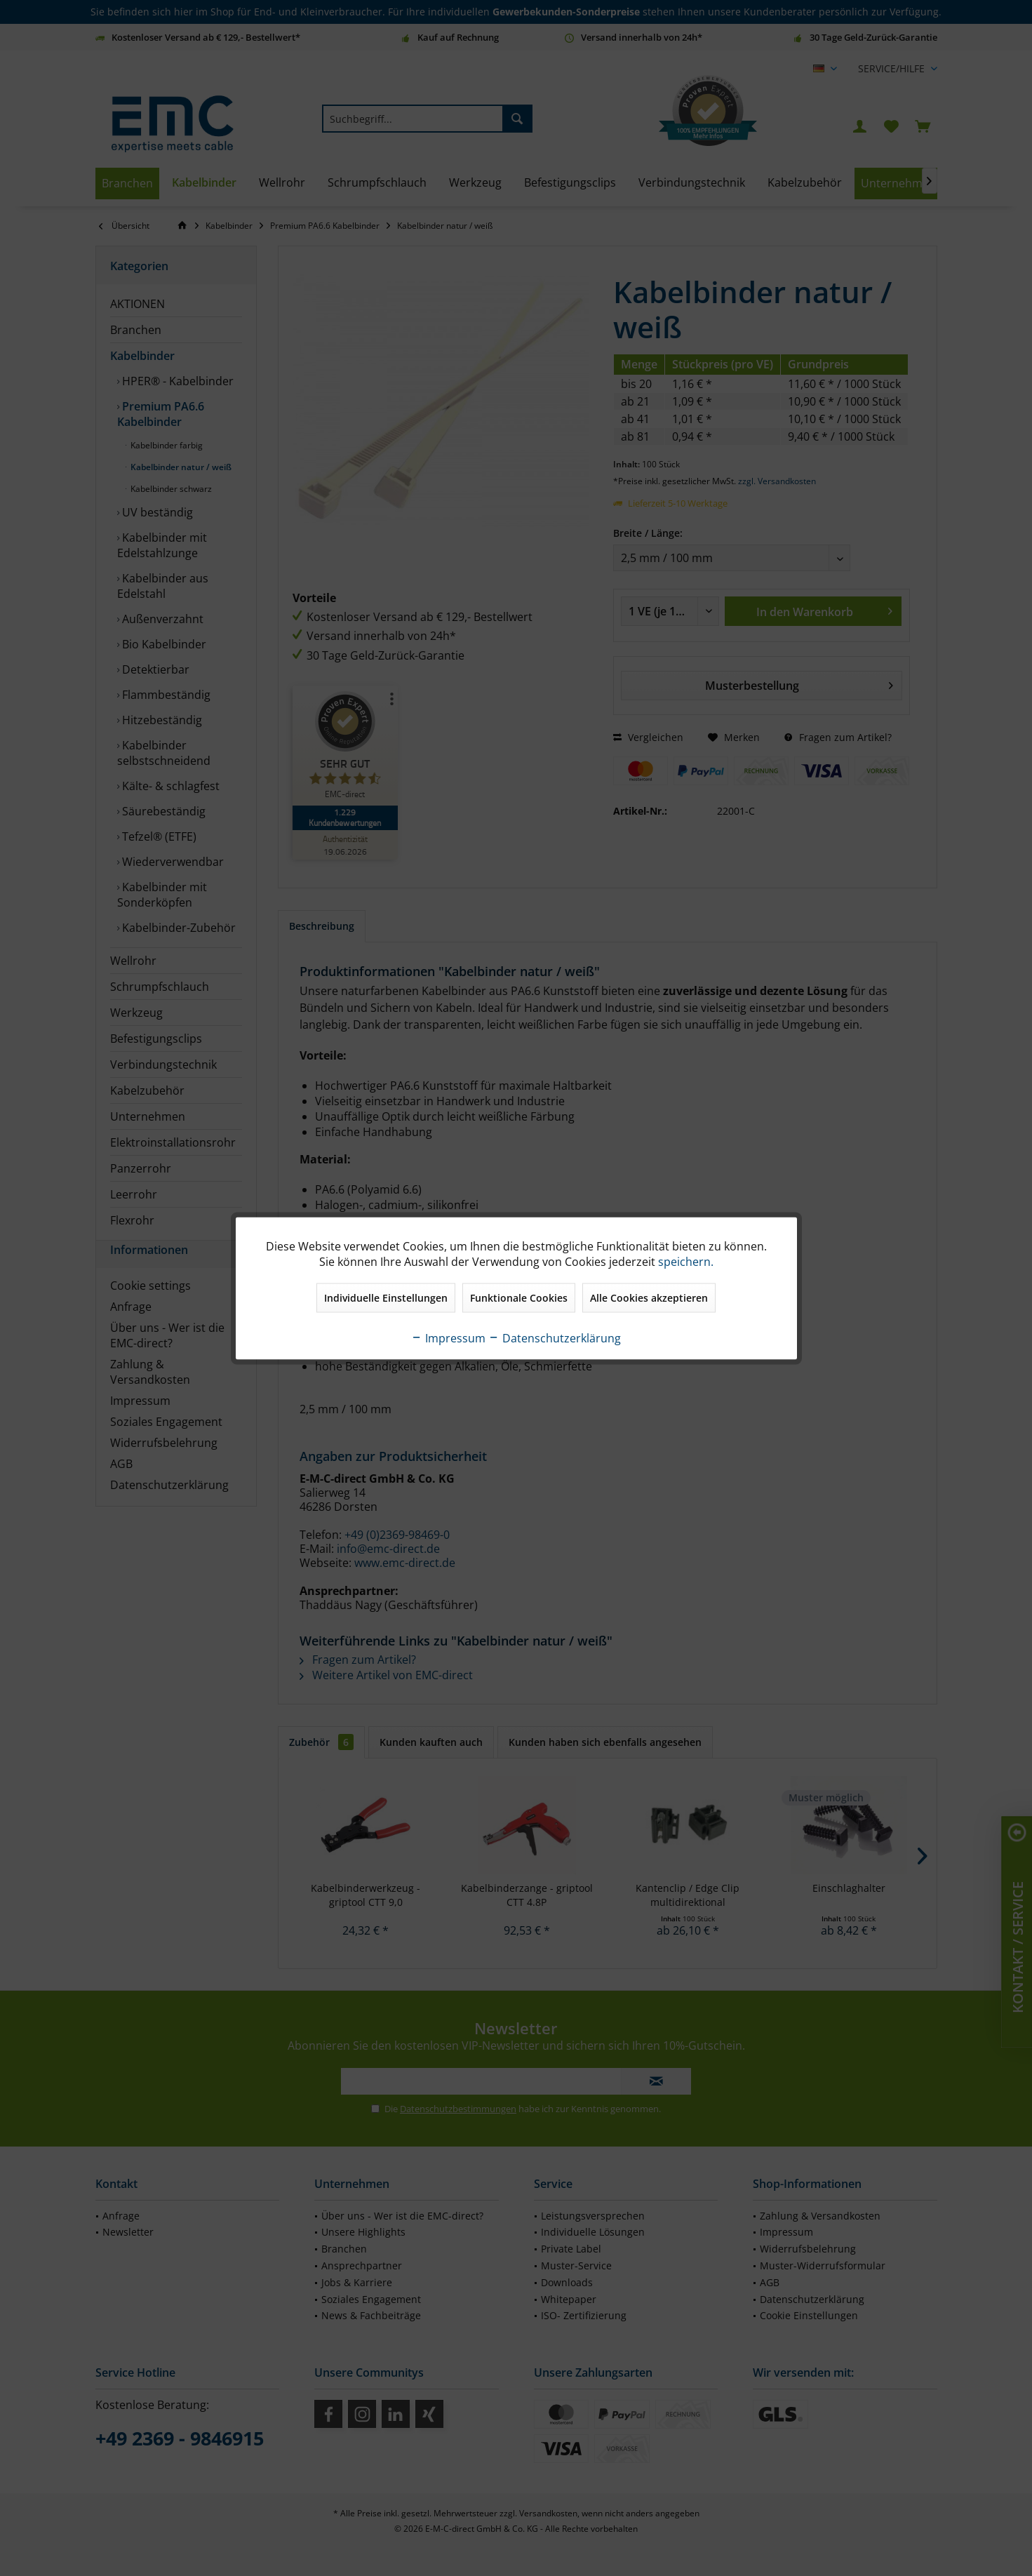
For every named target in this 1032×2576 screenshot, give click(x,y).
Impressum (448, 1337)
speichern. (685, 1261)
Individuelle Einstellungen (386, 1297)
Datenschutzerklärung (554, 1337)
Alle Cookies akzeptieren (649, 1297)
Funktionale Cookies (519, 1297)
